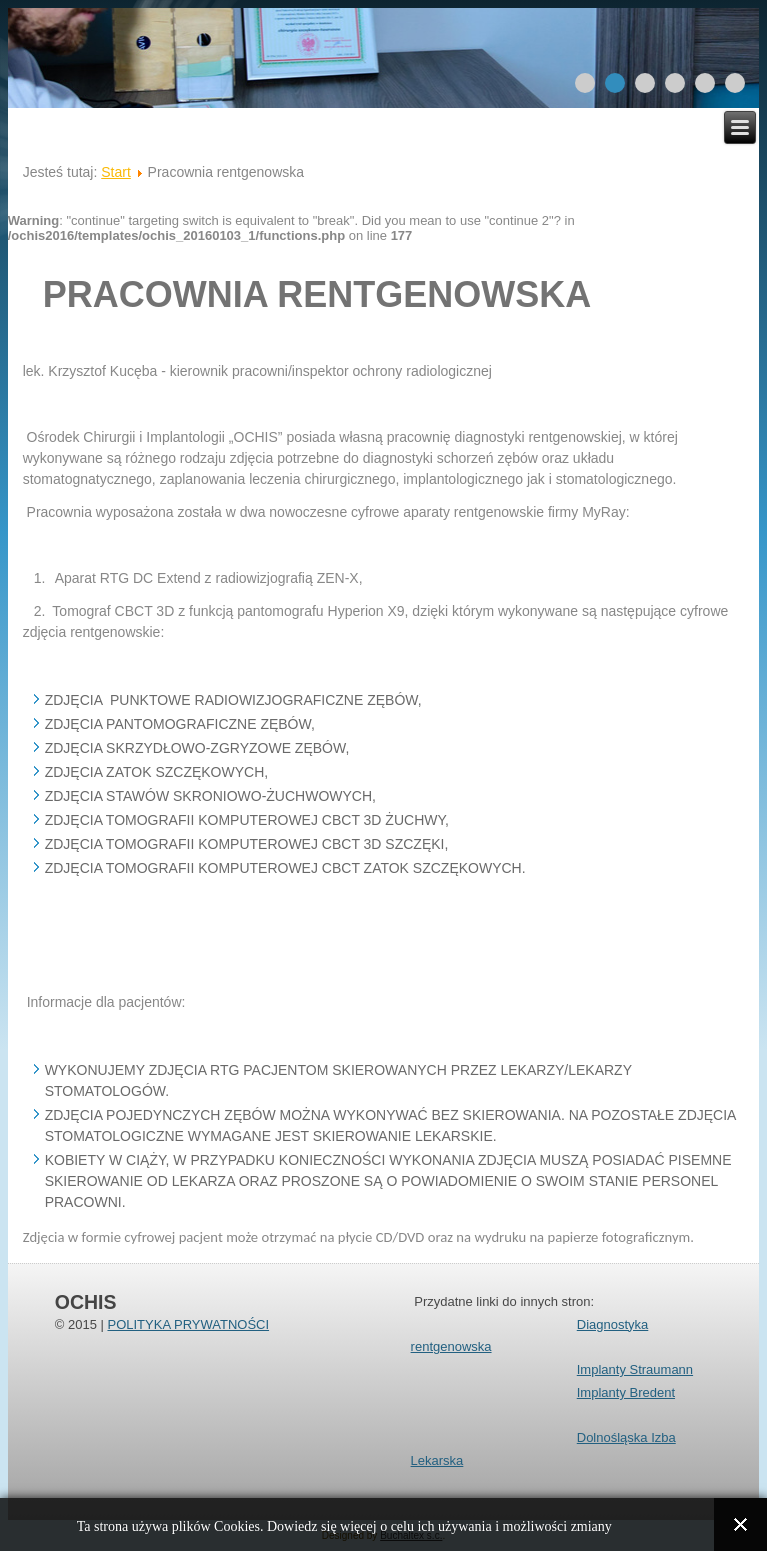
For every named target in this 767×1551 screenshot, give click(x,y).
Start (116, 172)
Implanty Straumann (635, 1369)
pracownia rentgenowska (317, 294)
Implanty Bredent (626, 1392)
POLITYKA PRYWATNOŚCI (188, 1324)
